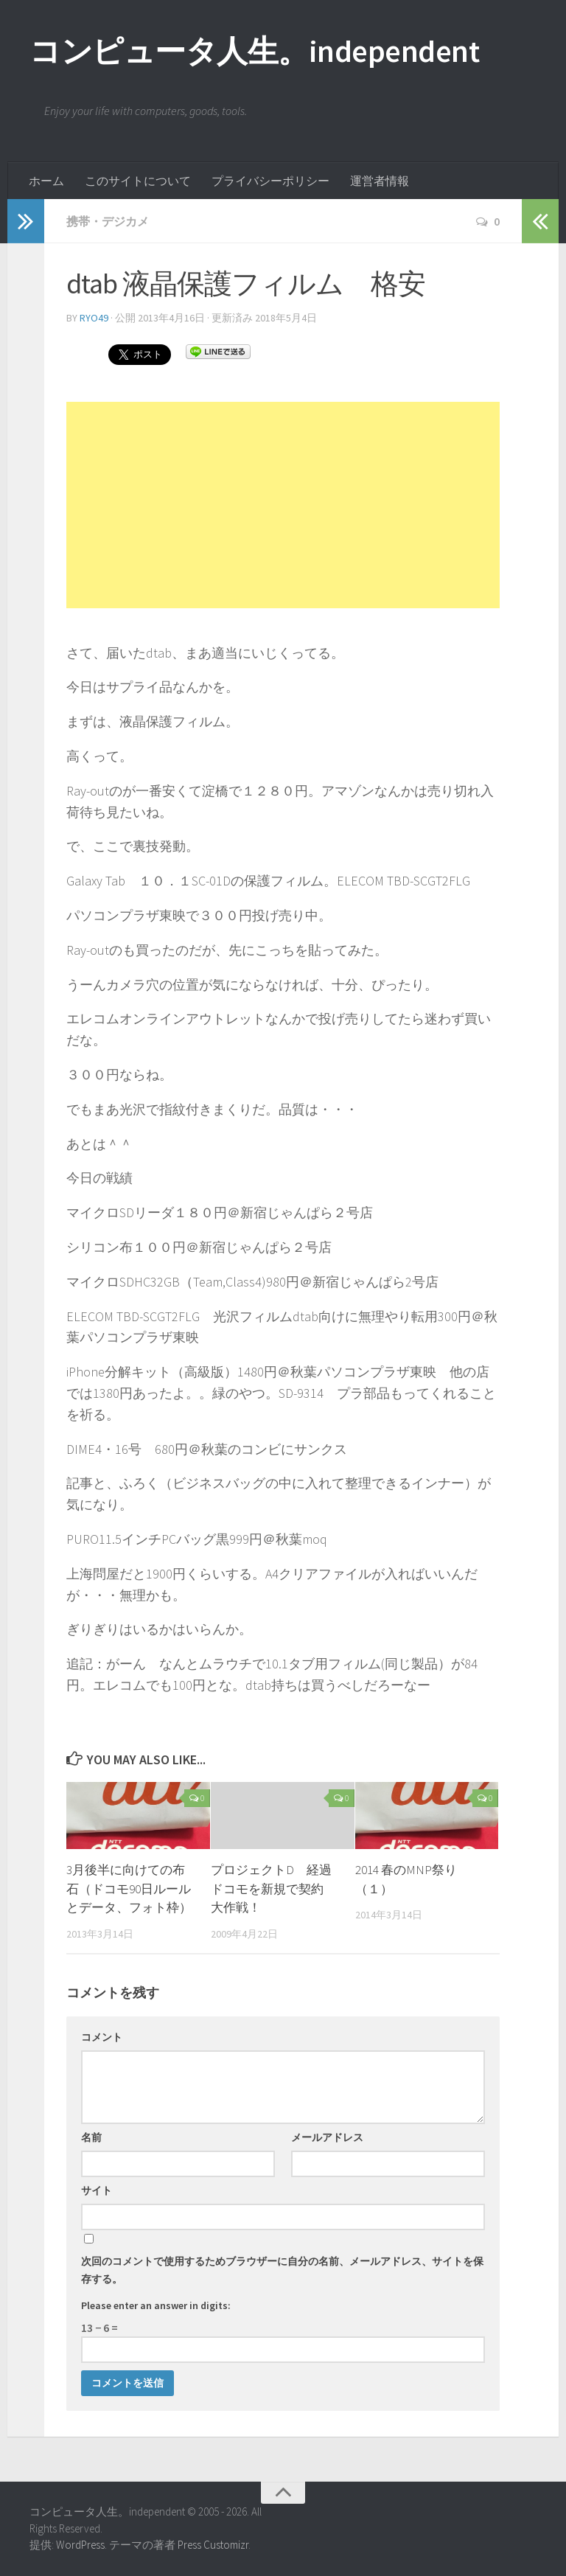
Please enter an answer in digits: (156, 2305)
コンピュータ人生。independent (254, 51)
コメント (101, 2037)
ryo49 (94, 317)
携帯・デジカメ (107, 221)
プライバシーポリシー (270, 180)
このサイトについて (138, 180)
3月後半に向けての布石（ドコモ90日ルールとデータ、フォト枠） (129, 1889)
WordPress (80, 2545)
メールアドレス (327, 2137)
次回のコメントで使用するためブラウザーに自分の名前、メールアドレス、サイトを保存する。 (282, 2270)
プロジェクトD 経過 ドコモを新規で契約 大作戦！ (277, 1889)
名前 (91, 2137)
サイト (96, 2190)
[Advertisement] (283, 505)
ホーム (46, 180)
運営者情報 (379, 180)
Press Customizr (213, 2545)
